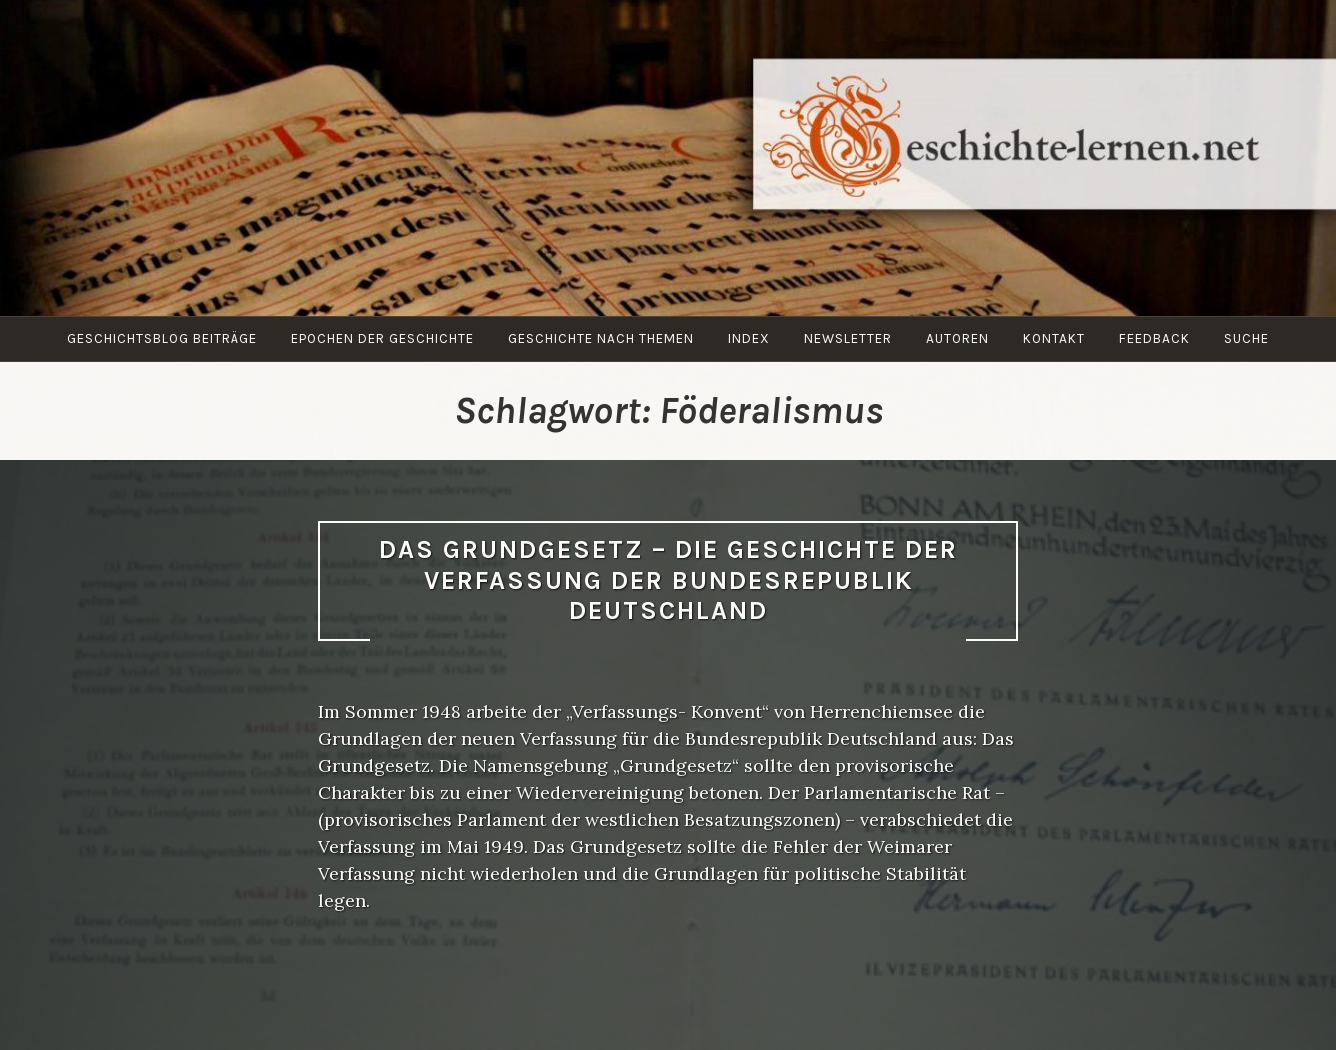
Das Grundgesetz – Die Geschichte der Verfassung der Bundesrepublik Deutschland (668, 580)
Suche (1246, 338)
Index (749, 338)
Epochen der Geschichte (382, 338)
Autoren (957, 338)
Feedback (1154, 338)
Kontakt (1054, 338)
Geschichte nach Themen (601, 338)
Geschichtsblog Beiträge (162, 338)
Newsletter (848, 338)
